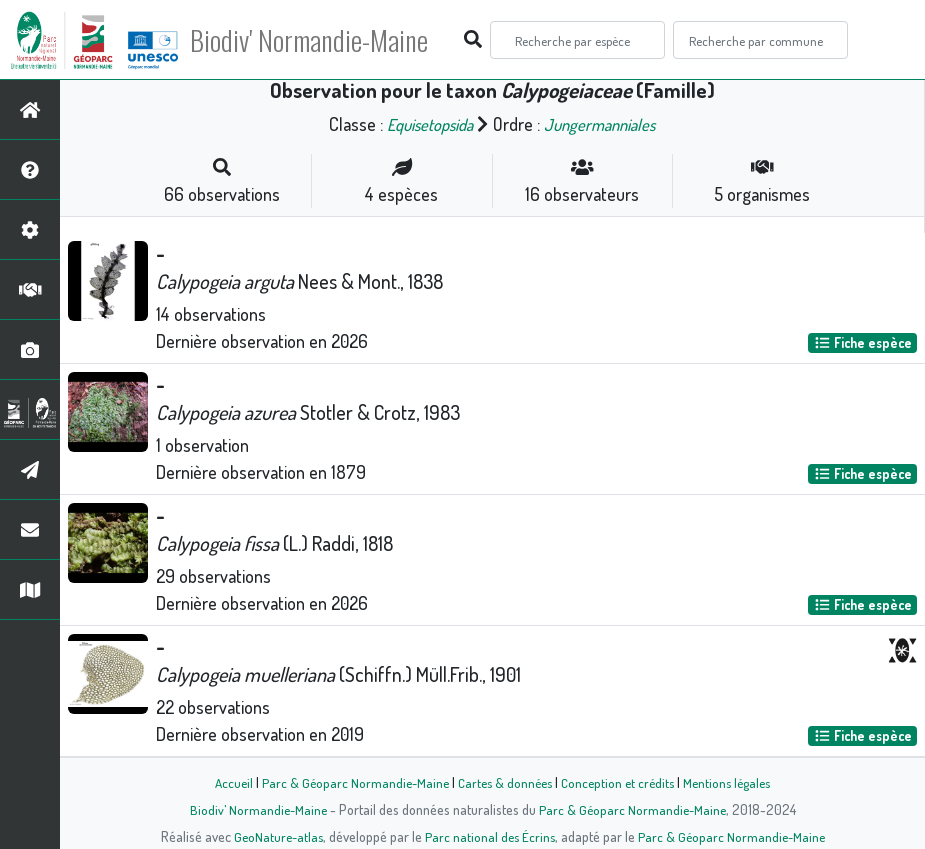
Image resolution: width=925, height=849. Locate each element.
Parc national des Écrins (489, 836)
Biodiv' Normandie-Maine (328, 40)
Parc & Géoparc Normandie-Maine (349, 782)
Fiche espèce (863, 342)
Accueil (224, 782)
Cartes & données (503, 782)
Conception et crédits (620, 782)
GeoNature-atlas (273, 836)
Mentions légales (735, 782)
